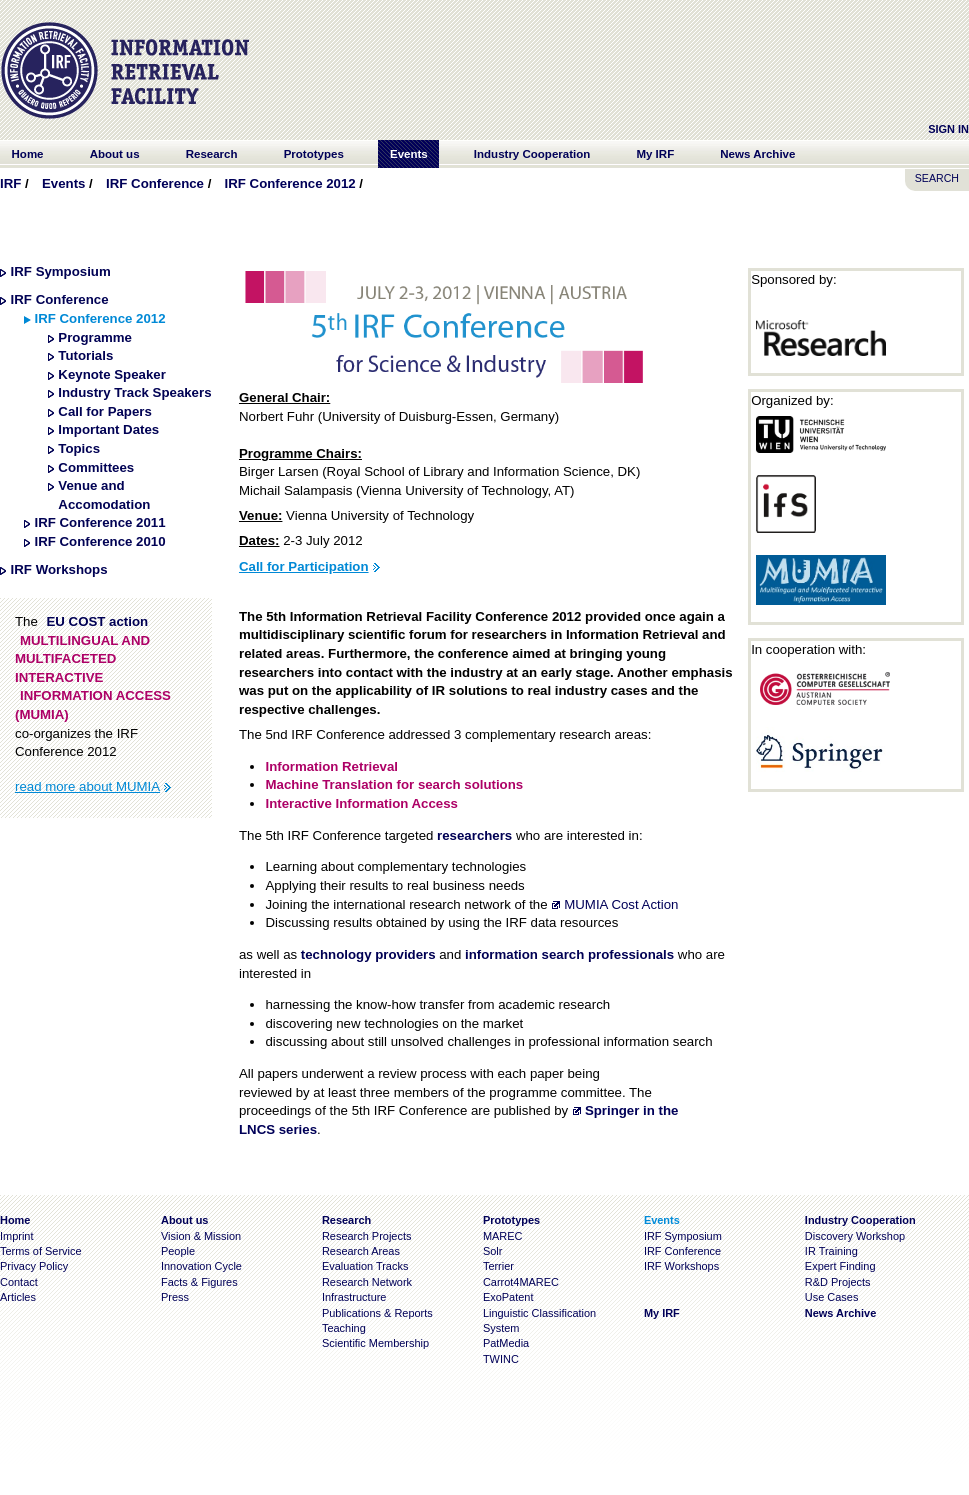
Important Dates (108, 429)
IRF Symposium (61, 271)
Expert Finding (840, 1266)
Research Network (367, 1282)
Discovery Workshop (855, 1236)
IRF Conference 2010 (99, 541)
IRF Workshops (59, 569)
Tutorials (85, 355)
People (178, 1251)
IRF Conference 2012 (290, 183)
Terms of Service (41, 1251)
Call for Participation (304, 566)
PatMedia (506, 1343)
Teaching (344, 1328)
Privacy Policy (34, 1266)
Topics (79, 448)
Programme (95, 337)
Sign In (948, 129)
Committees (96, 467)
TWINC (501, 1359)
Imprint (16, 1236)
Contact (19, 1282)
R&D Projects (838, 1282)
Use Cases (832, 1297)
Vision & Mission (201, 1236)
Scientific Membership (375, 1343)
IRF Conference (155, 183)
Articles (18, 1297)
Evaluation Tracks (365, 1266)
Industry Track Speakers (134, 392)
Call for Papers (105, 411)
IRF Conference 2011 (99, 522)
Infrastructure (354, 1297)
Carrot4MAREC (521, 1282)
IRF (10, 183)
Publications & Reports (377, 1313)
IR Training (831, 1251)
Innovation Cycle (201, 1266)
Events (63, 183)
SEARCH (937, 178)
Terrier (498, 1266)
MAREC (503, 1236)
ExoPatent (508, 1297)
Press (175, 1297)
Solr (492, 1251)
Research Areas (361, 1251)
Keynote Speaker (112, 374)
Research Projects (367, 1236)
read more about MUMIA (87, 786)
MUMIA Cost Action (621, 904)
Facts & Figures (199, 1282)
